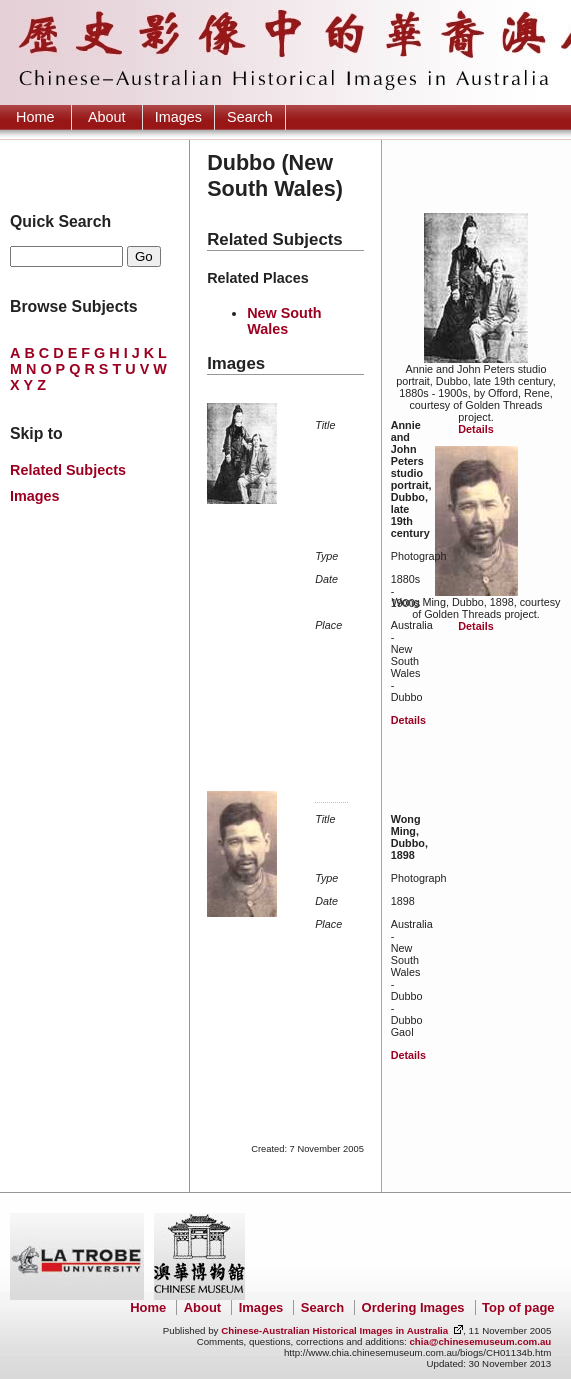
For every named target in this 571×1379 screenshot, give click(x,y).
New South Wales (284, 321)
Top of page (518, 1307)
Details (475, 429)
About (107, 117)
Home (35, 117)
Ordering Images (413, 1307)
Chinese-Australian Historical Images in (334, 1330)
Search (250, 117)
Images (178, 117)
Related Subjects (68, 470)
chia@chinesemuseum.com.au (480, 1341)
